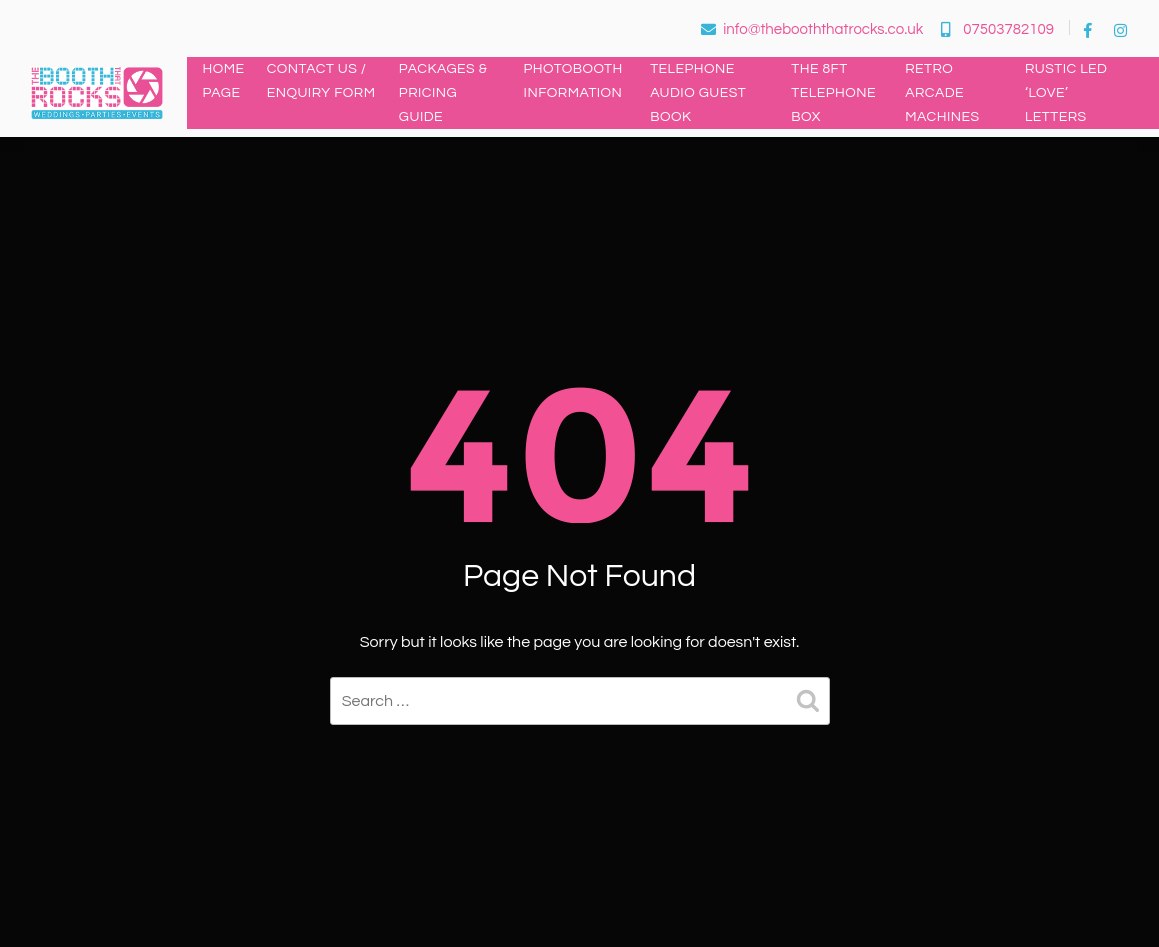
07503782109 (997, 29)
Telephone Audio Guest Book (698, 93)
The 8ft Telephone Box (833, 93)
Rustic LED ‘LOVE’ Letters (1066, 93)
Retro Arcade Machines (942, 93)
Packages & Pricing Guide (443, 93)
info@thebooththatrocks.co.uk (812, 29)
